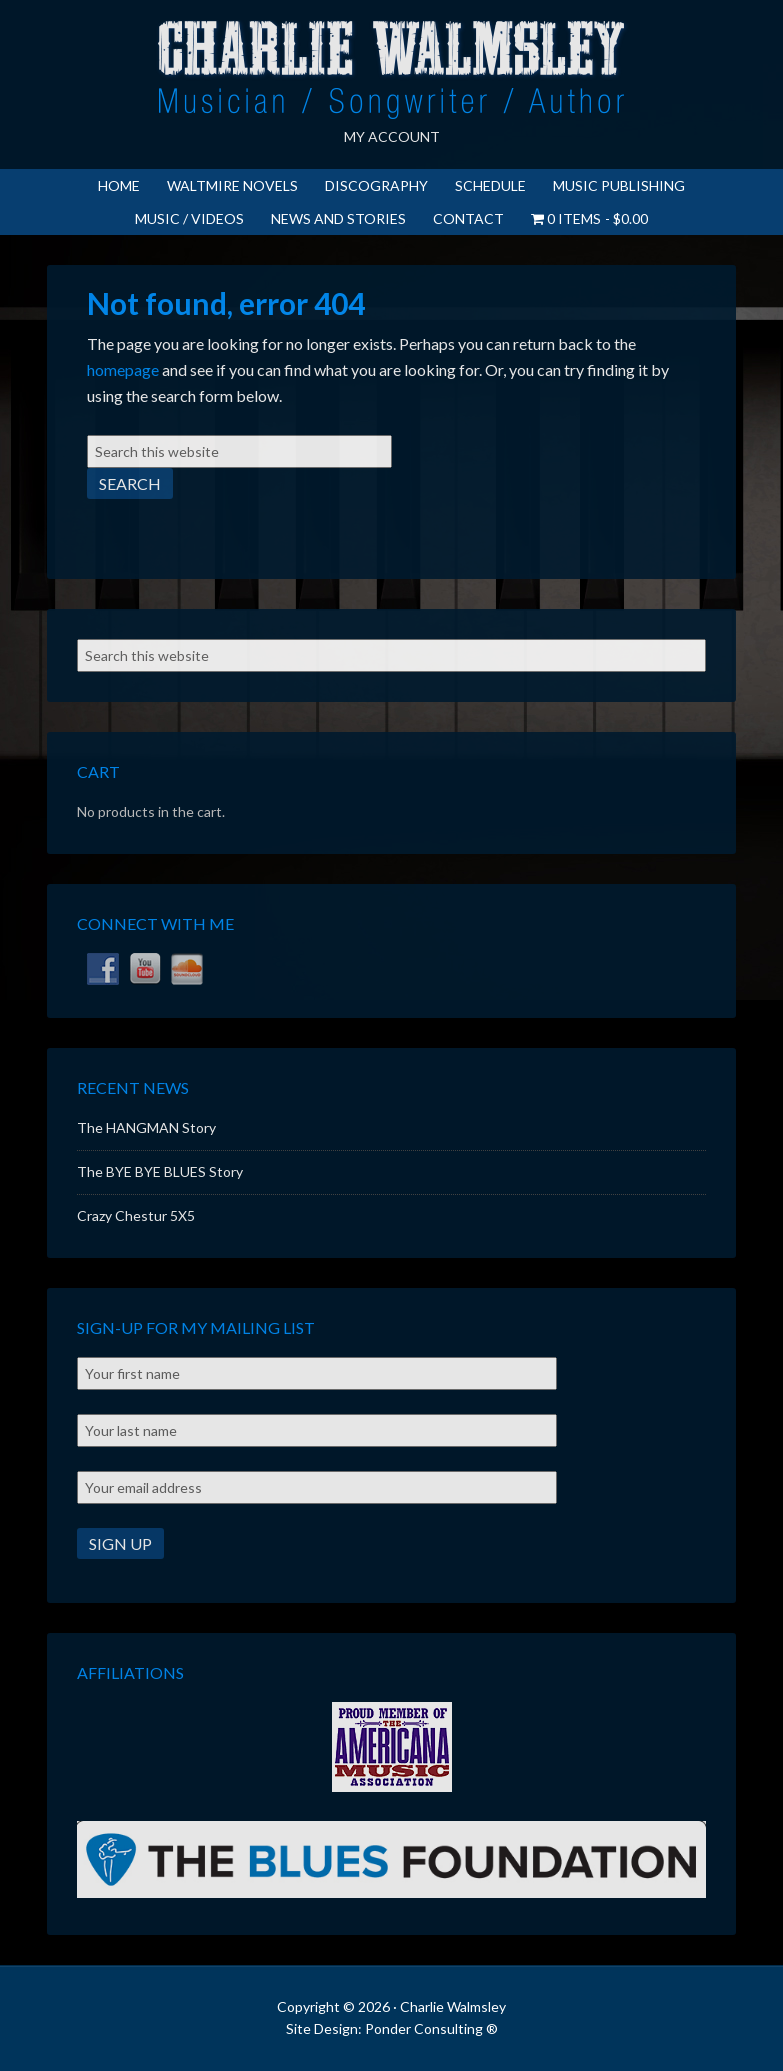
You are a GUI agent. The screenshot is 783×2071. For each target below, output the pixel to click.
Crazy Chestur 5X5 (136, 1215)
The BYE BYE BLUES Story (160, 1171)
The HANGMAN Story (146, 1127)
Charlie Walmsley (392, 70)
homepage (123, 369)
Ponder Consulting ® (431, 2028)
